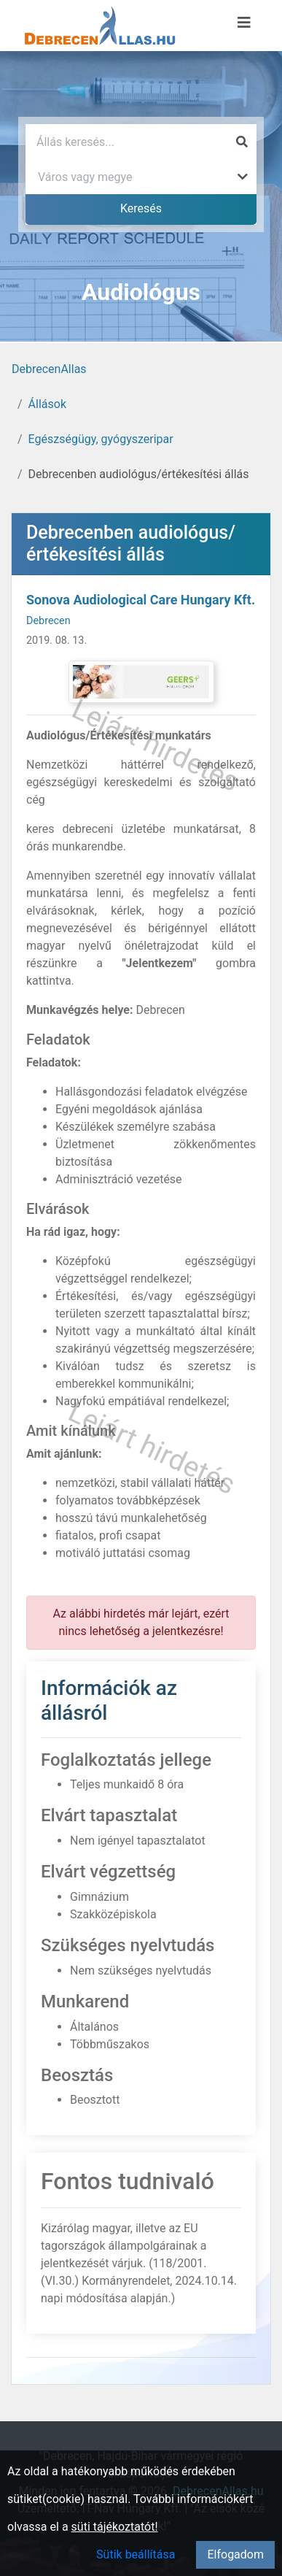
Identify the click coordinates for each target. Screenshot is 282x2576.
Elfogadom (235, 2554)
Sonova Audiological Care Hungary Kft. (140, 599)
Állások (47, 404)
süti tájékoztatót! (114, 2527)
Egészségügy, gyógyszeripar (100, 439)
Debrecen (48, 621)
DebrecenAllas (49, 369)
